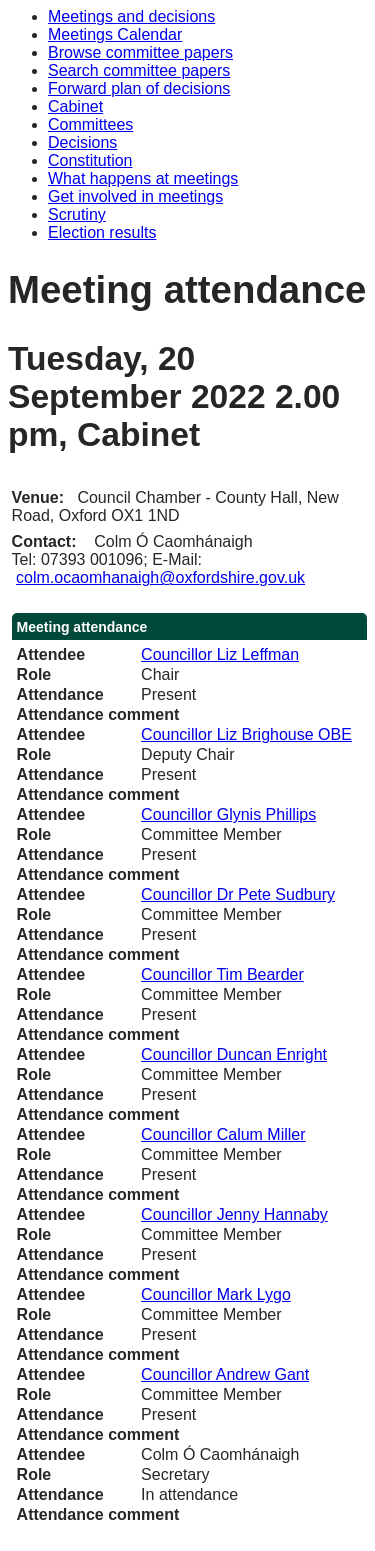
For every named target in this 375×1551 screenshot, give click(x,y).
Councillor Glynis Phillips (228, 814)
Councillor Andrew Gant (225, 1374)
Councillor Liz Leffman (220, 654)
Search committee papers (139, 70)
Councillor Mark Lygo (216, 1294)
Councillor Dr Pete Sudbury (238, 894)
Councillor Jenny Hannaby (234, 1214)
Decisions (82, 142)
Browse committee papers (140, 52)
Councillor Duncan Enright (234, 1054)
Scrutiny (77, 214)
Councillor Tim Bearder (222, 974)
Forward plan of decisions (139, 88)
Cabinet (75, 106)
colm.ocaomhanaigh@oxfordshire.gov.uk (160, 577)
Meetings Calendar (115, 34)
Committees (90, 124)
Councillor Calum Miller (223, 1134)
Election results (102, 232)
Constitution (90, 160)
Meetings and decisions (131, 16)
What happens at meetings (143, 178)
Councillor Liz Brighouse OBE (246, 734)
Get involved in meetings (135, 196)
